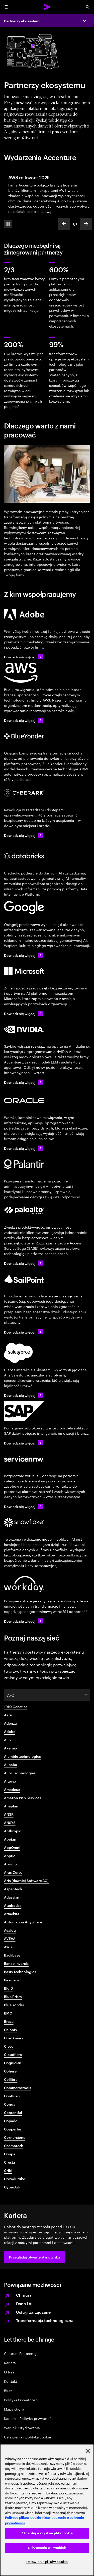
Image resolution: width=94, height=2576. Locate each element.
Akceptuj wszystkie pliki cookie (47, 2533)
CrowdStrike (14, 2178)
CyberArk (12, 2186)
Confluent (12, 2095)
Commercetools (17, 2087)
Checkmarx (13, 2037)
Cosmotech (13, 2145)
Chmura (24, 2295)
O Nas (9, 2371)
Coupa (9, 2153)
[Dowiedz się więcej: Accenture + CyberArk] (23, 835)
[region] (47, 2510)
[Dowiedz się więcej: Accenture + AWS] (23, 720)
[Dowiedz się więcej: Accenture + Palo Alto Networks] (23, 1263)
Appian (10, 1839)
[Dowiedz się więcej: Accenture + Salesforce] (23, 1395)
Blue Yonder (14, 2004)
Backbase (12, 1955)
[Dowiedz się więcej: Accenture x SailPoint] (23, 1332)
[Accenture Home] (47, 7)
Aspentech (13, 1888)
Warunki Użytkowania (22, 2427)
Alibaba (10, 1764)
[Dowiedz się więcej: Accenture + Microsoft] (23, 1013)
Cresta (9, 2162)
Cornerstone (14, 2137)
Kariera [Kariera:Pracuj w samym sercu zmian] (10, 2362)
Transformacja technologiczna (44, 2320)
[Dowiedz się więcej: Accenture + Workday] (23, 1621)
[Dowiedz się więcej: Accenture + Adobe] (23, 657)
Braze (9, 2021)
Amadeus (12, 1789)
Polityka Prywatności (21, 2399)
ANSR (9, 1814)
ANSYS (10, 1822)
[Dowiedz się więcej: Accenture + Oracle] (23, 1148)
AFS (7, 1739)
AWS (8, 1946)
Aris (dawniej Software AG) (26, 1880)
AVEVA (10, 1938)
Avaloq (10, 1930)
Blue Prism (13, 1996)
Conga (9, 2104)
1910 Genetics (15, 1706)
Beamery (11, 1979)
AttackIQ (11, 1913)
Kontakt (10, 2381)
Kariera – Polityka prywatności (29, 2418)
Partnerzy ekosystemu (23, 20)
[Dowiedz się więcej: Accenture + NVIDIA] (23, 1082)
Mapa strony (14, 2409)
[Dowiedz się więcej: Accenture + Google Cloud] (23, 955)
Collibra (10, 2079)
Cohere (10, 2070)
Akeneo (10, 1747)
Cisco (9, 2046)
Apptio (10, 1855)
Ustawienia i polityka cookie (27, 2436)
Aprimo (10, 1863)
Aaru (8, 1714)
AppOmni (12, 1847)
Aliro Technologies (20, 1772)
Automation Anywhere (23, 1921)
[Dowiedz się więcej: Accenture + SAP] (23, 1443)
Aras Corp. (13, 1872)
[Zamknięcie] (87, 2451)
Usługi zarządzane (33, 2312)
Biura (8, 2390)
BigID (8, 1988)
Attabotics (12, 1905)
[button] (34, 2257)
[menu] (7, 7)
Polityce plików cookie (23, 2517)
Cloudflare (13, 2054)
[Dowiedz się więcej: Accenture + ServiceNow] (23, 1506)
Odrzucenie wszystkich (47, 2547)
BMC (8, 2012)
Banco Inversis (16, 1963)
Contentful (13, 2112)
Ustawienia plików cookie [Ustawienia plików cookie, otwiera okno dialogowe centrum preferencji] (47, 2561)
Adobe (9, 1731)
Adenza (10, 1723)
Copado (11, 2120)
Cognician (12, 2062)
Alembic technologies (22, 1756)
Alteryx (10, 1781)
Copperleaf (13, 2128)
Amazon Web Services (22, 1797)
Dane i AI (24, 2303)
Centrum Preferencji (20, 2353)
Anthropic (12, 1830)
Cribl (8, 2170)
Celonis (10, 2029)
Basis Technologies (20, 1971)
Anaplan (11, 1805)
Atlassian (11, 1897)
